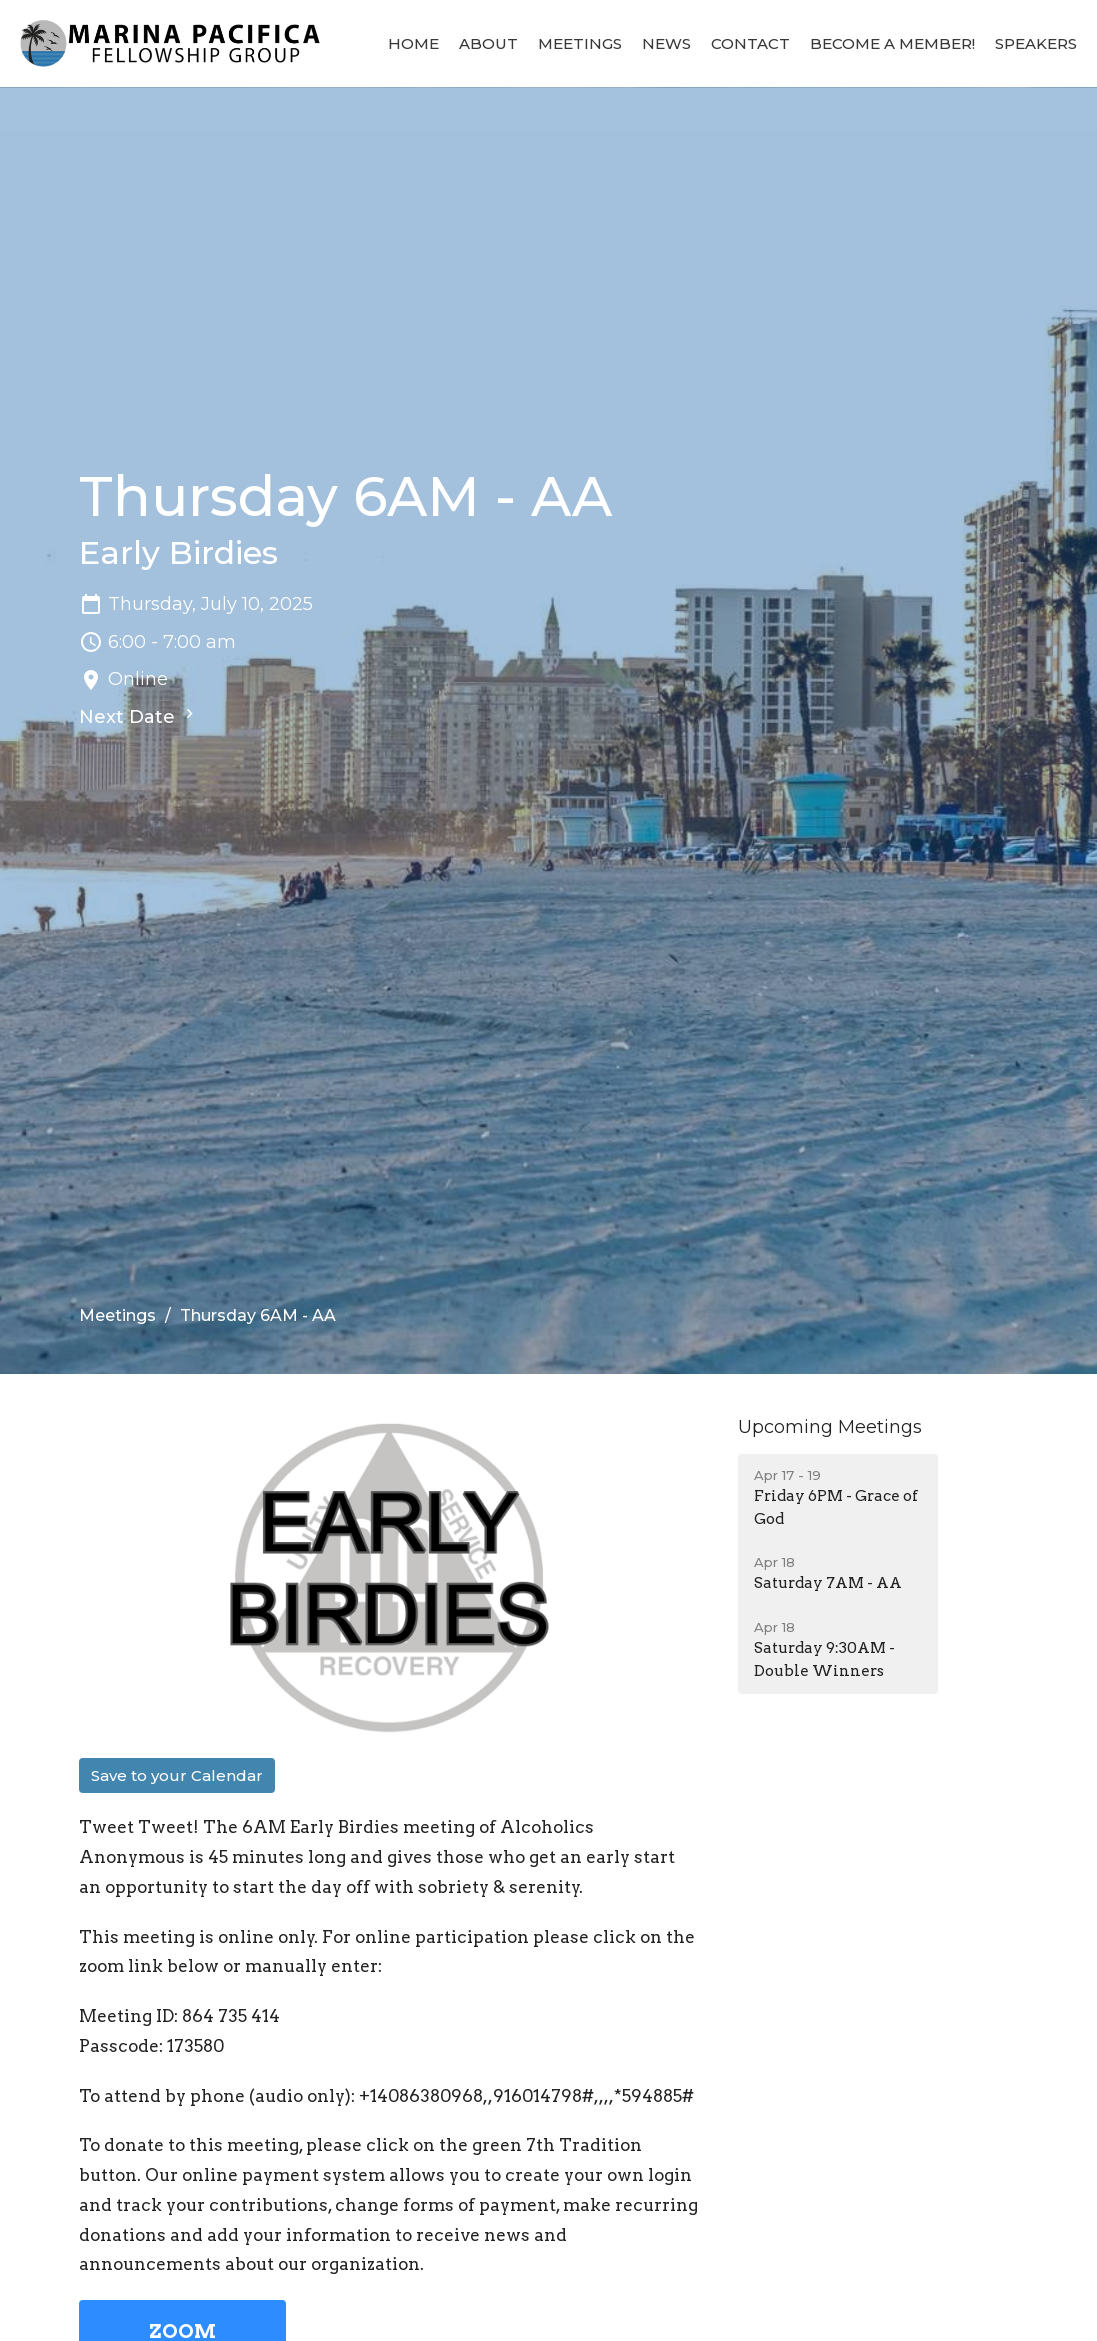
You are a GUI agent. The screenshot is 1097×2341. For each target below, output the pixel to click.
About (488, 43)
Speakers (1036, 43)
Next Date (139, 716)
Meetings (580, 43)
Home (413, 43)
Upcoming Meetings (830, 1427)
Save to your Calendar (177, 1775)
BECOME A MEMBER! (892, 43)
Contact (750, 43)
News (666, 43)
